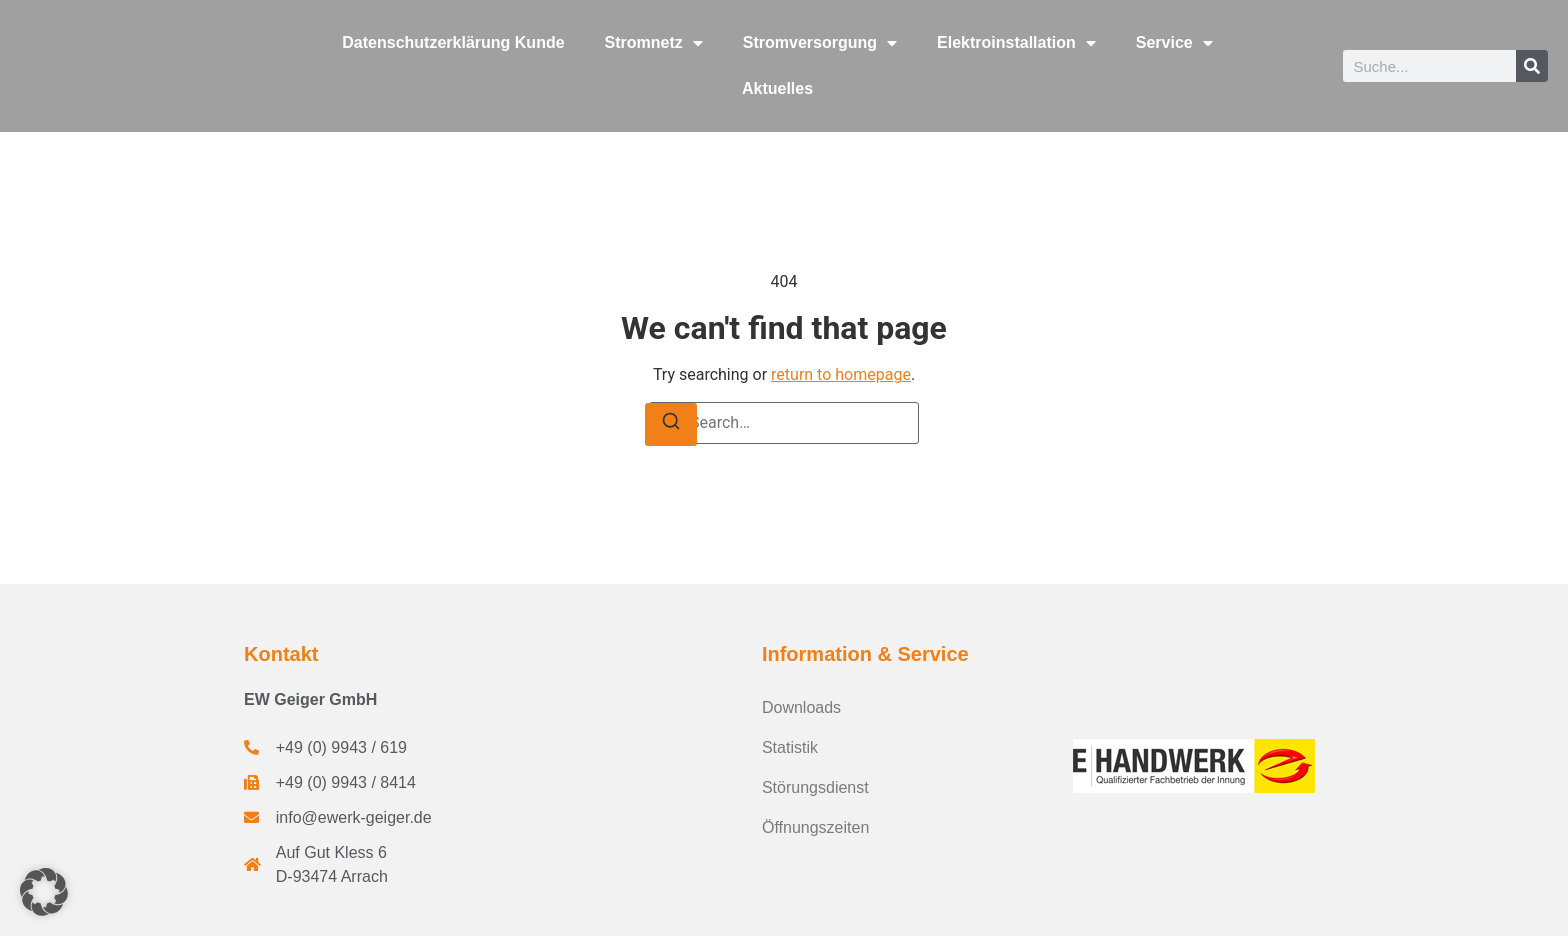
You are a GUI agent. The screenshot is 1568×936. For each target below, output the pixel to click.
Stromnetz (654, 43)
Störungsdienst (815, 787)
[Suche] (1532, 66)
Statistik (790, 747)
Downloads (801, 707)
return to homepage (841, 374)
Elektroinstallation (1016, 43)
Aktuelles (777, 88)
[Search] (671, 424)
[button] (44, 892)
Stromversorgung (820, 43)
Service (1174, 43)
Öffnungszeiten (815, 827)
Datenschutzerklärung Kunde (453, 42)
